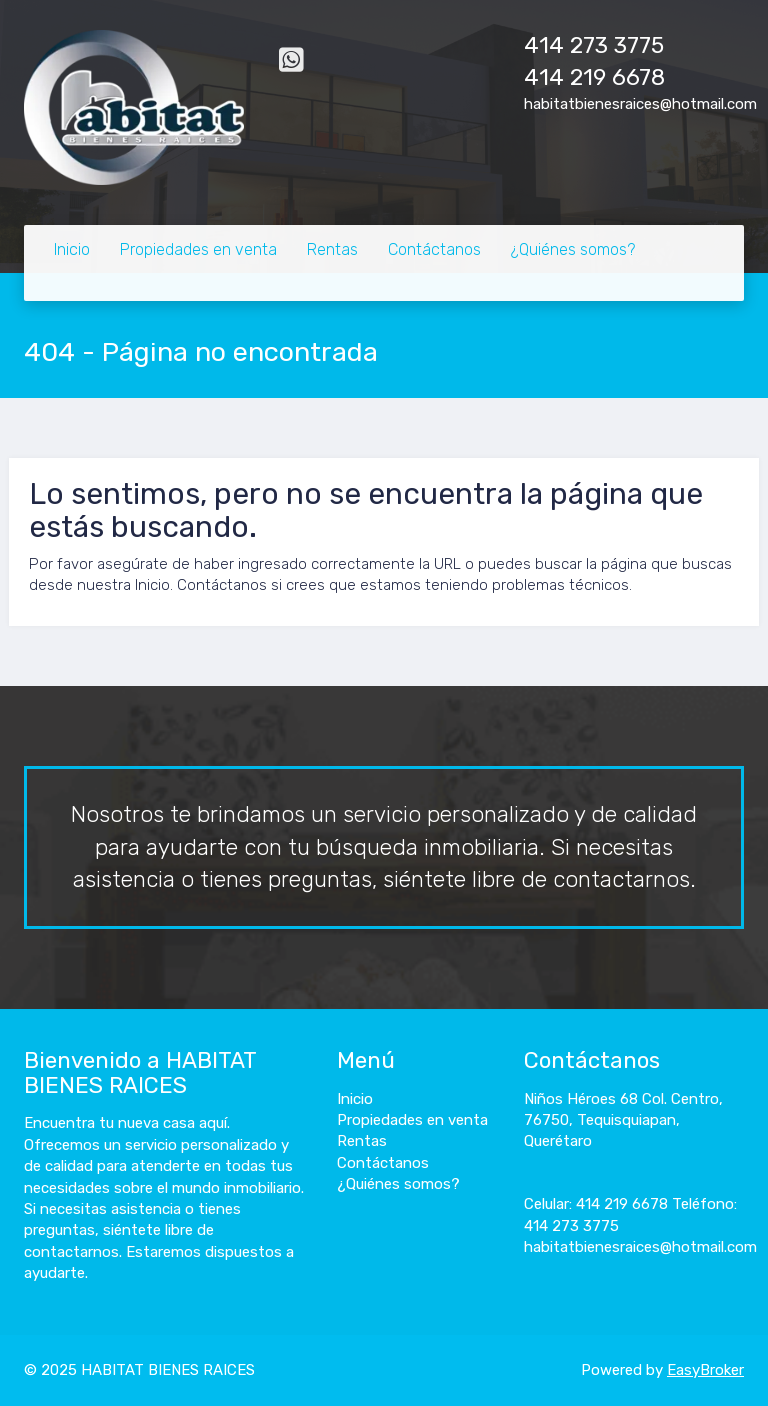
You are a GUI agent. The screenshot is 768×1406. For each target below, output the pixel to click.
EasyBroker (705, 1370)
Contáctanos (434, 249)
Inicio (72, 249)
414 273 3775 (594, 45)
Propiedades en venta (198, 249)
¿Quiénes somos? (573, 249)
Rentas (332, 249)
